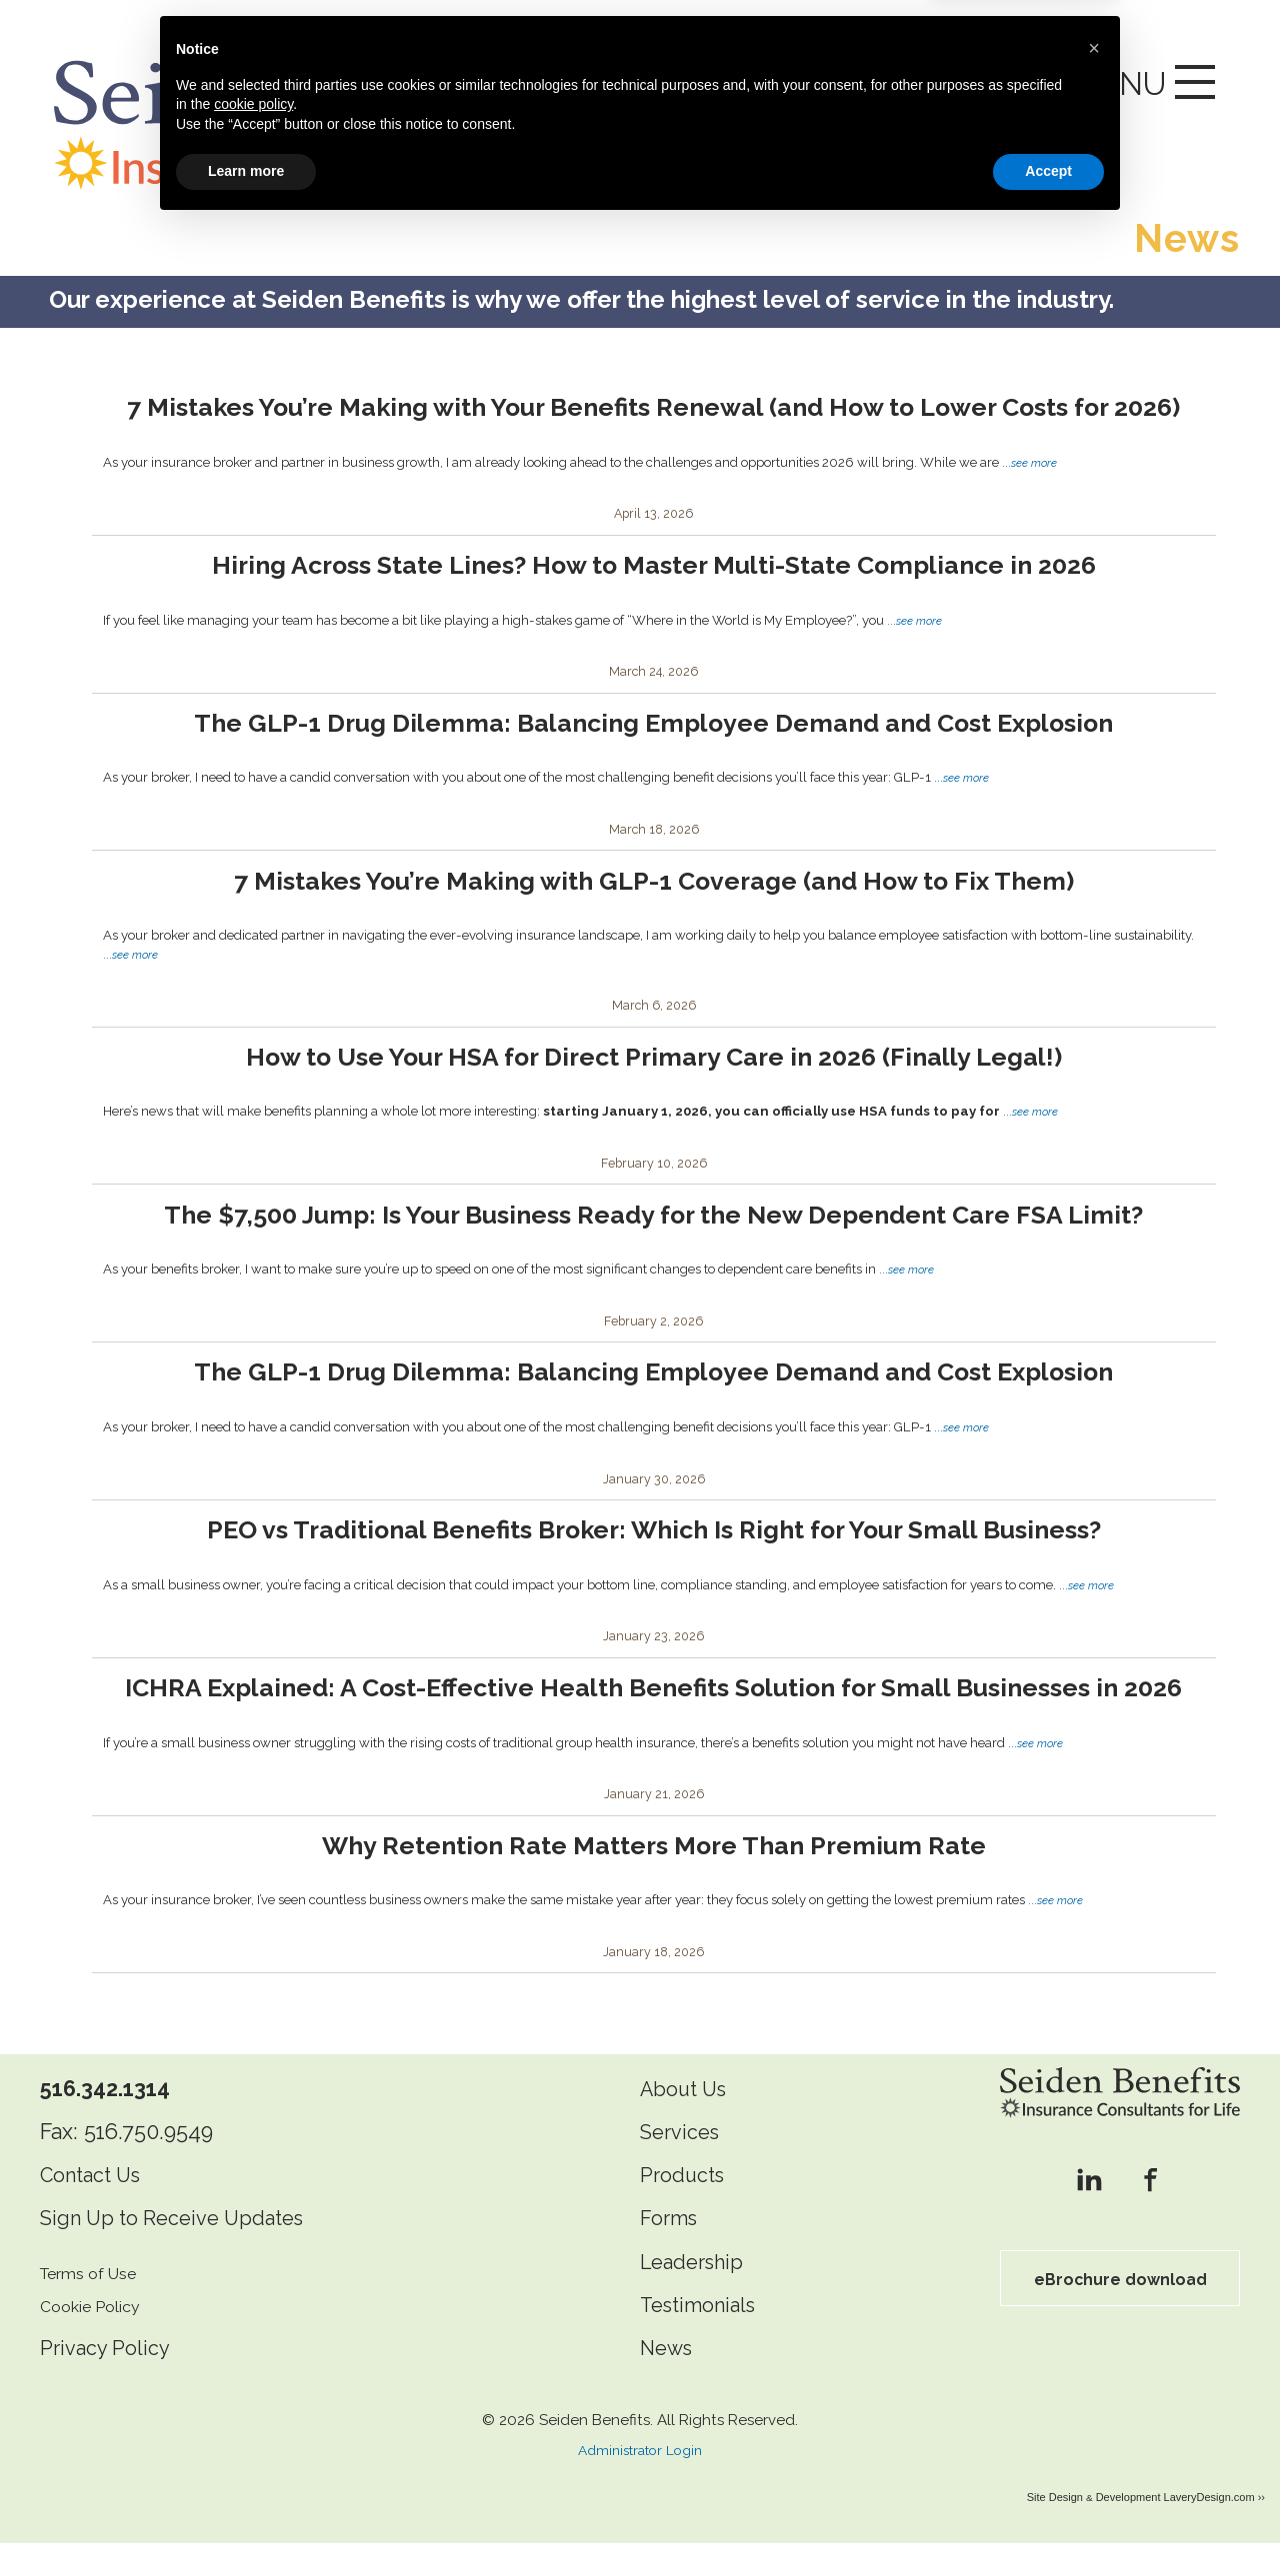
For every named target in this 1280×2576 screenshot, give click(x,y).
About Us (687, 2121)
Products (685, 2207)
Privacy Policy (109, 2380)
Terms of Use (93, 2306)
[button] (1094, 2398)
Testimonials (704, 2337)
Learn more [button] (246, 2521)
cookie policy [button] (253, 2454)
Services (684, 2164)
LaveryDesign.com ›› (1214, 2530)
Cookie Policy (95, 2339)
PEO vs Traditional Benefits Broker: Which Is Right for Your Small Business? (654, 1525)
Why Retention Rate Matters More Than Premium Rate (654, 1877)
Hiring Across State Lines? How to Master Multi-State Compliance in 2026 (653, 560)
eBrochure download (1120, 2312)
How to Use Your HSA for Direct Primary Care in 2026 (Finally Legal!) (653, 1052)
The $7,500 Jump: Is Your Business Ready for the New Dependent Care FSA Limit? (654, 1210)
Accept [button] (1048, 2521)
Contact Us (96, 2207)
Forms (672, 2251)
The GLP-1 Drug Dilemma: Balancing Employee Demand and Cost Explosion (654, 718)
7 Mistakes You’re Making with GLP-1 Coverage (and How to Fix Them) (653, 876)
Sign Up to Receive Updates (183, 2251)
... (1030, 458)
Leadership (696, 2294)
